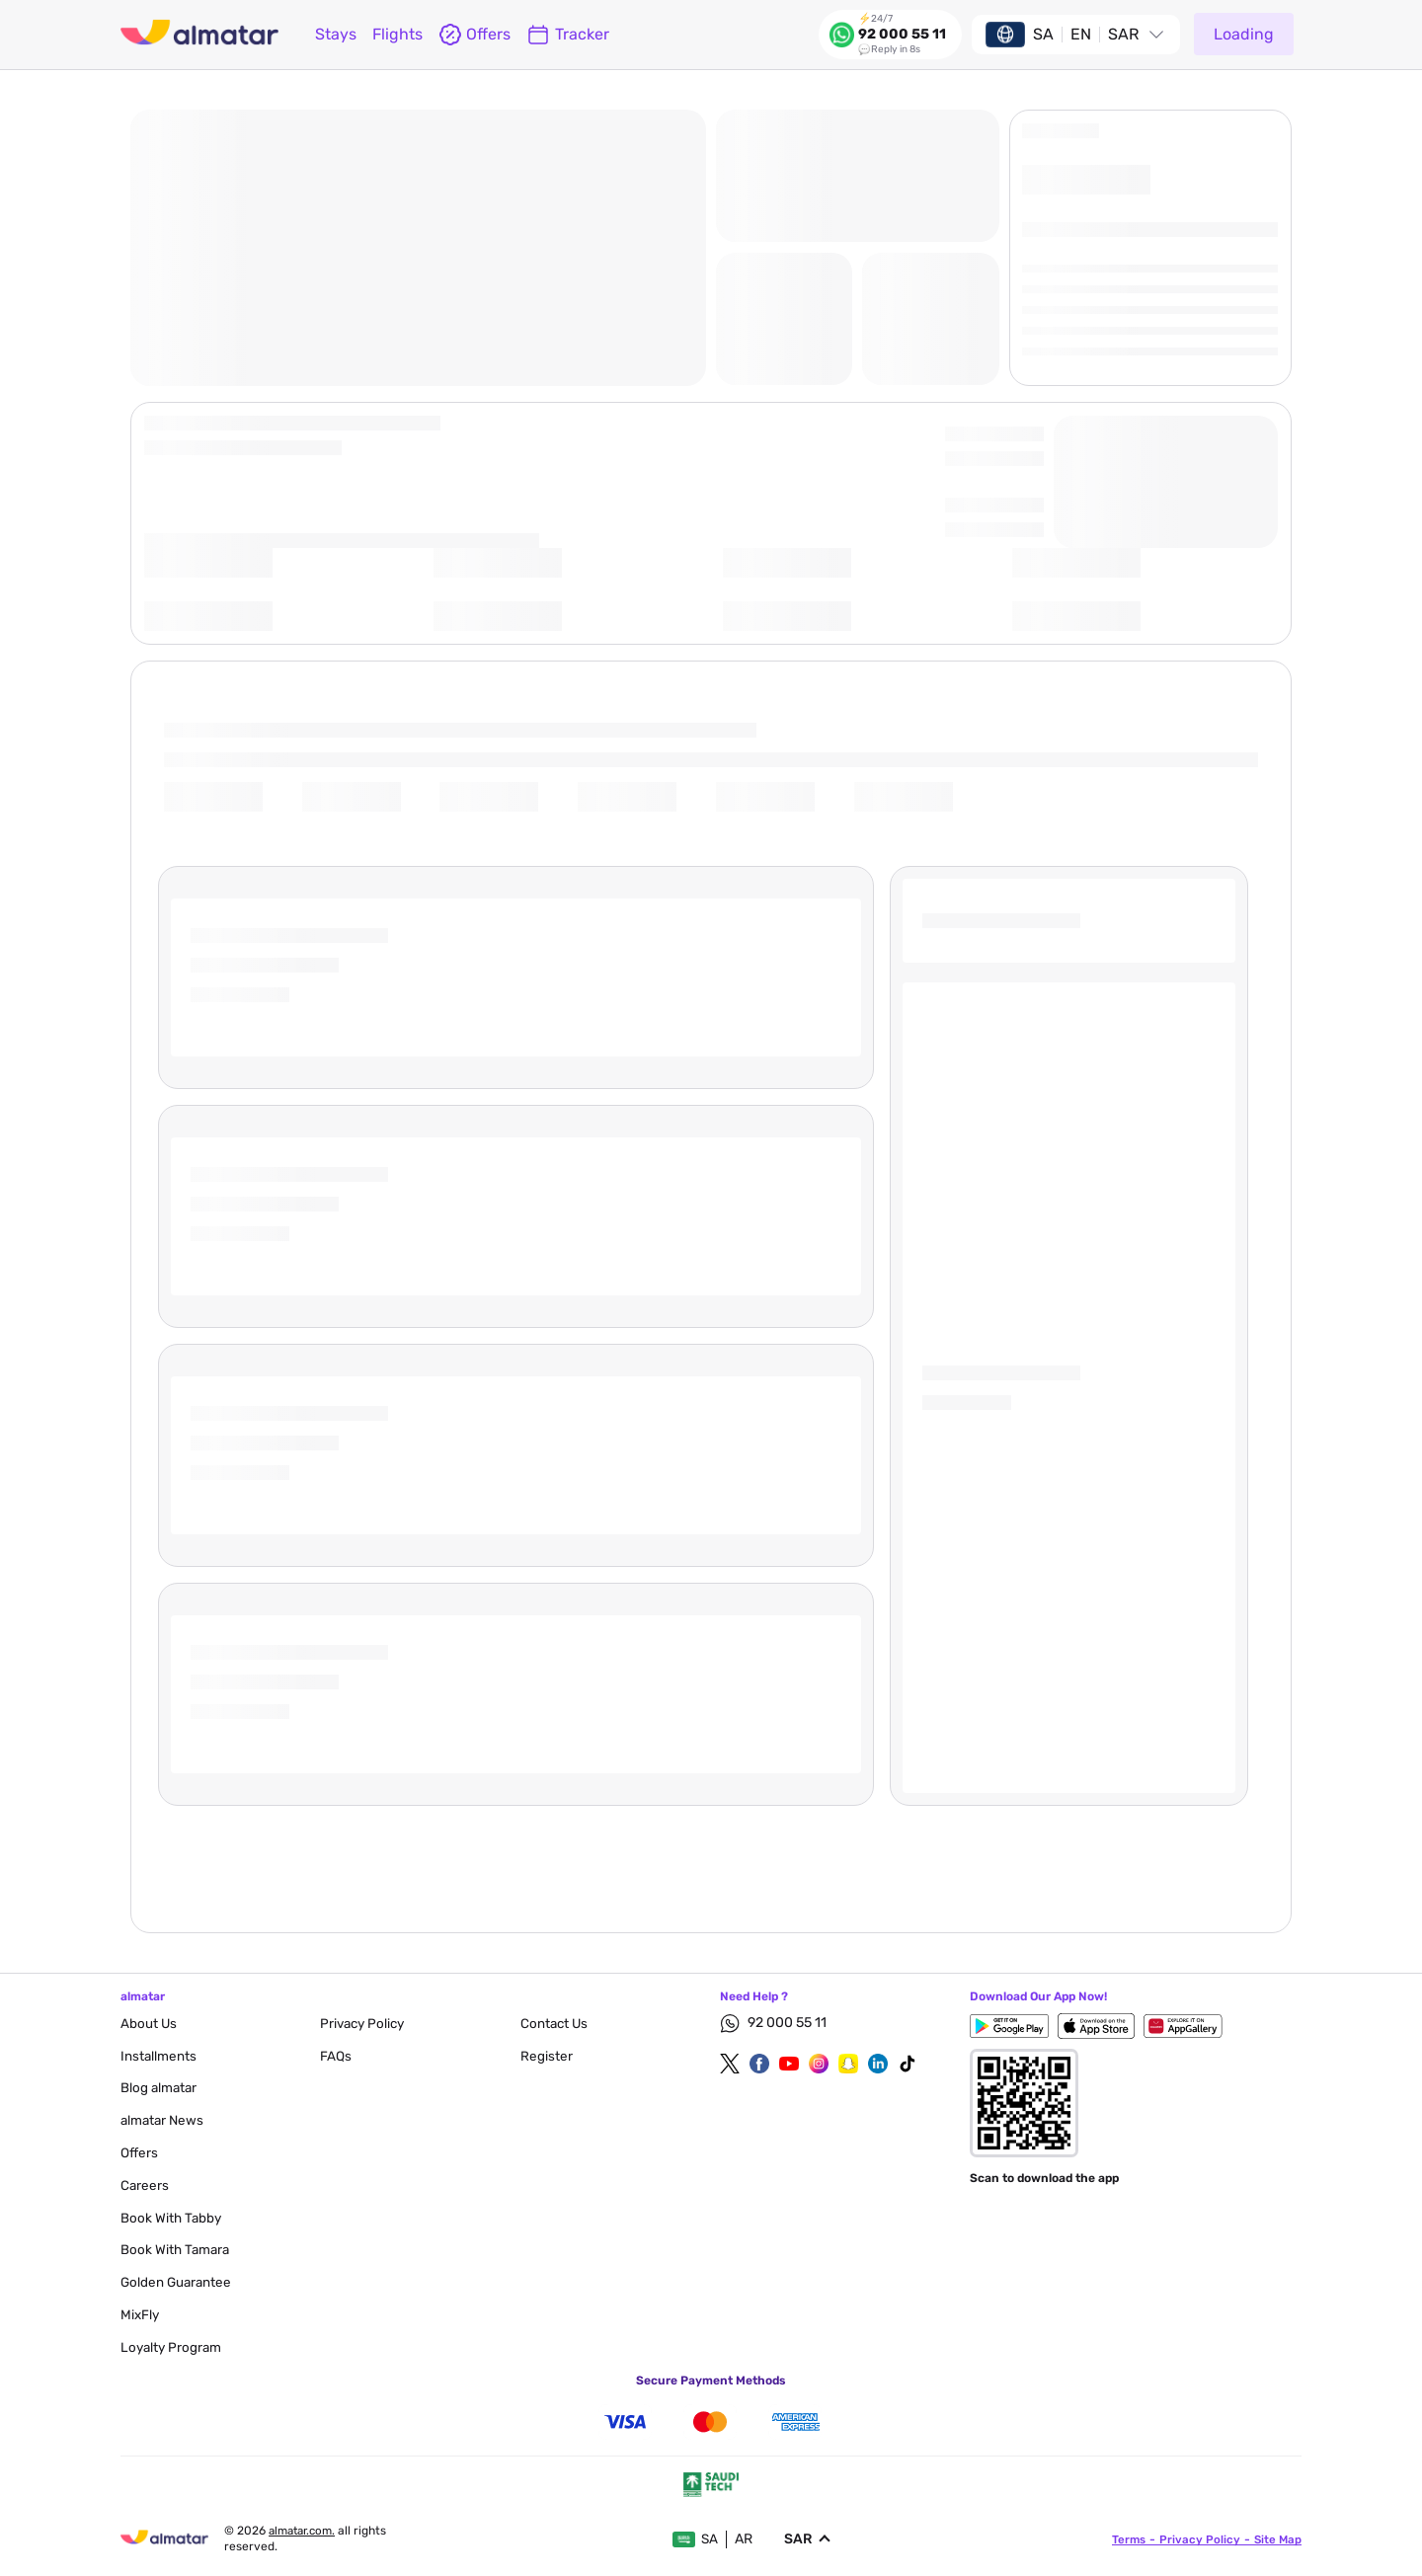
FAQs (336, 2056)
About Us (149, 2023)
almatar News (163, 2120)
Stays (335, 34)
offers (474, 34)
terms (1126, 2539)
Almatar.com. (306, 2530)
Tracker (567, 34)
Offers (139, 2153)
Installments (159, 2056)
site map (1277, 2539)
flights (397, 34)
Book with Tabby (172, 2218)
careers (145, 2185)
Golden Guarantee (177, 2282)
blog (159, 2087)
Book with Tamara (176, 2249)
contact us (555, 2023)
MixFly (140, 2314)
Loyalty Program (172, 2347)
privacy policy (365, 2023)
